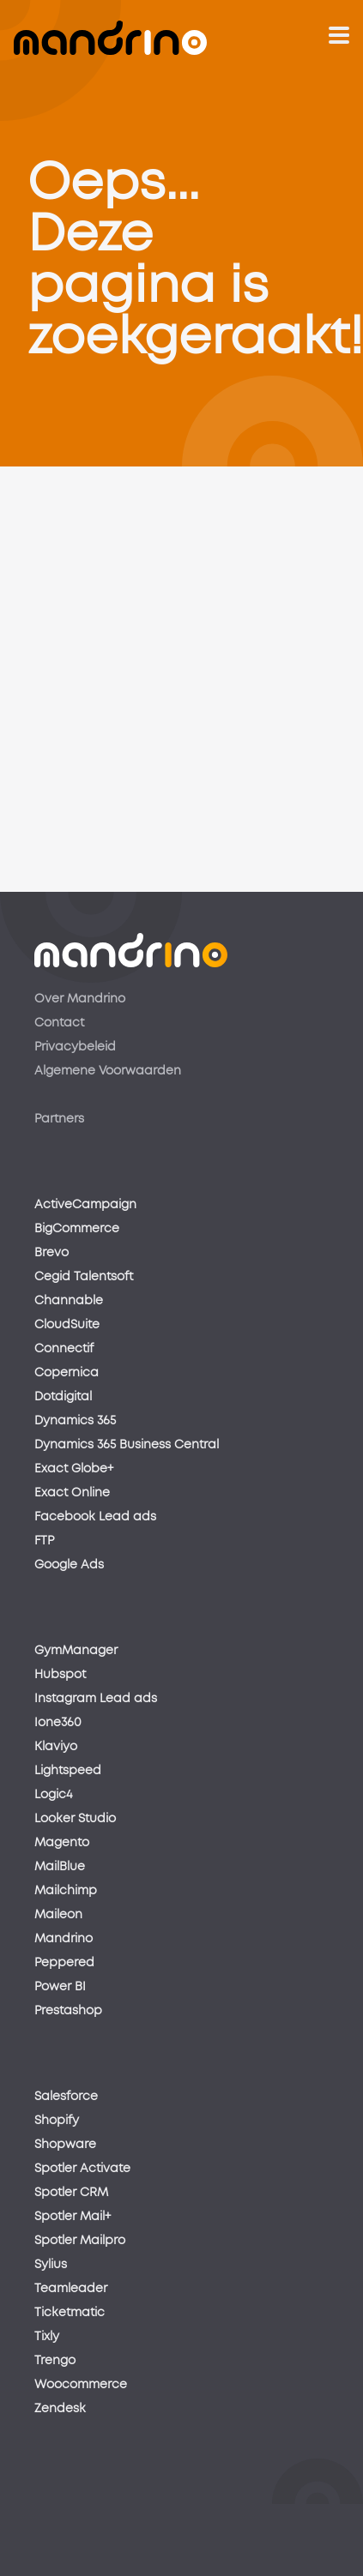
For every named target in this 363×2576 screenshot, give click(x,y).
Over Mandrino (79, 999)
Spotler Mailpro (79, 2241)
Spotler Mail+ (72, 2217)
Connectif (64, 1349)
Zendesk (60, 2409)
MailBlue (59, 1867)
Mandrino (63, 1939)
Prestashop (68, 2011)
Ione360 (58, 1723)
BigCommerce (76, 1229)
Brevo (51, 1253)
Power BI (60, 1987)
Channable (68, 1301)
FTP (44, 1541)
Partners (59, 1119)
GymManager (76, 1651)
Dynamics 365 (75, 1421)
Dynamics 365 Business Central (126, 1445)
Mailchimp (65, 1891)
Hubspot (60, 1675)
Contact (59, 1023)
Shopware (65, 2145)
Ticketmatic (69, 2313)
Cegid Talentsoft (83, 1277)
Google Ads (69, 1565)
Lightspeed (67, 1771)
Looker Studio (75, 1819)
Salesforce (66, 2097)
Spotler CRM (71, 2193)
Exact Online (72, 1493)
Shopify (56, 2121)
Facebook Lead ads (95, 1517)
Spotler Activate (82, 2169)
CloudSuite (67, 1325)
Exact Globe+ (73, 1469)
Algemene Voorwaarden (107, 1071)
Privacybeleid (75, 1047)
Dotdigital (63, 1397)
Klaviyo (55, 1747)
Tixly (46, 2337)
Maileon (58, 1915)
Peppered (64, 1963)
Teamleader (70, 2289)
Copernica (66, 1373)
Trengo (55, 2361)
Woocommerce (80, 2385)
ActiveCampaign (85, 1205)
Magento (61, 1843)
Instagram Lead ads (95, 1699)
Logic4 (53, 1795)
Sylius (50, 2265)
